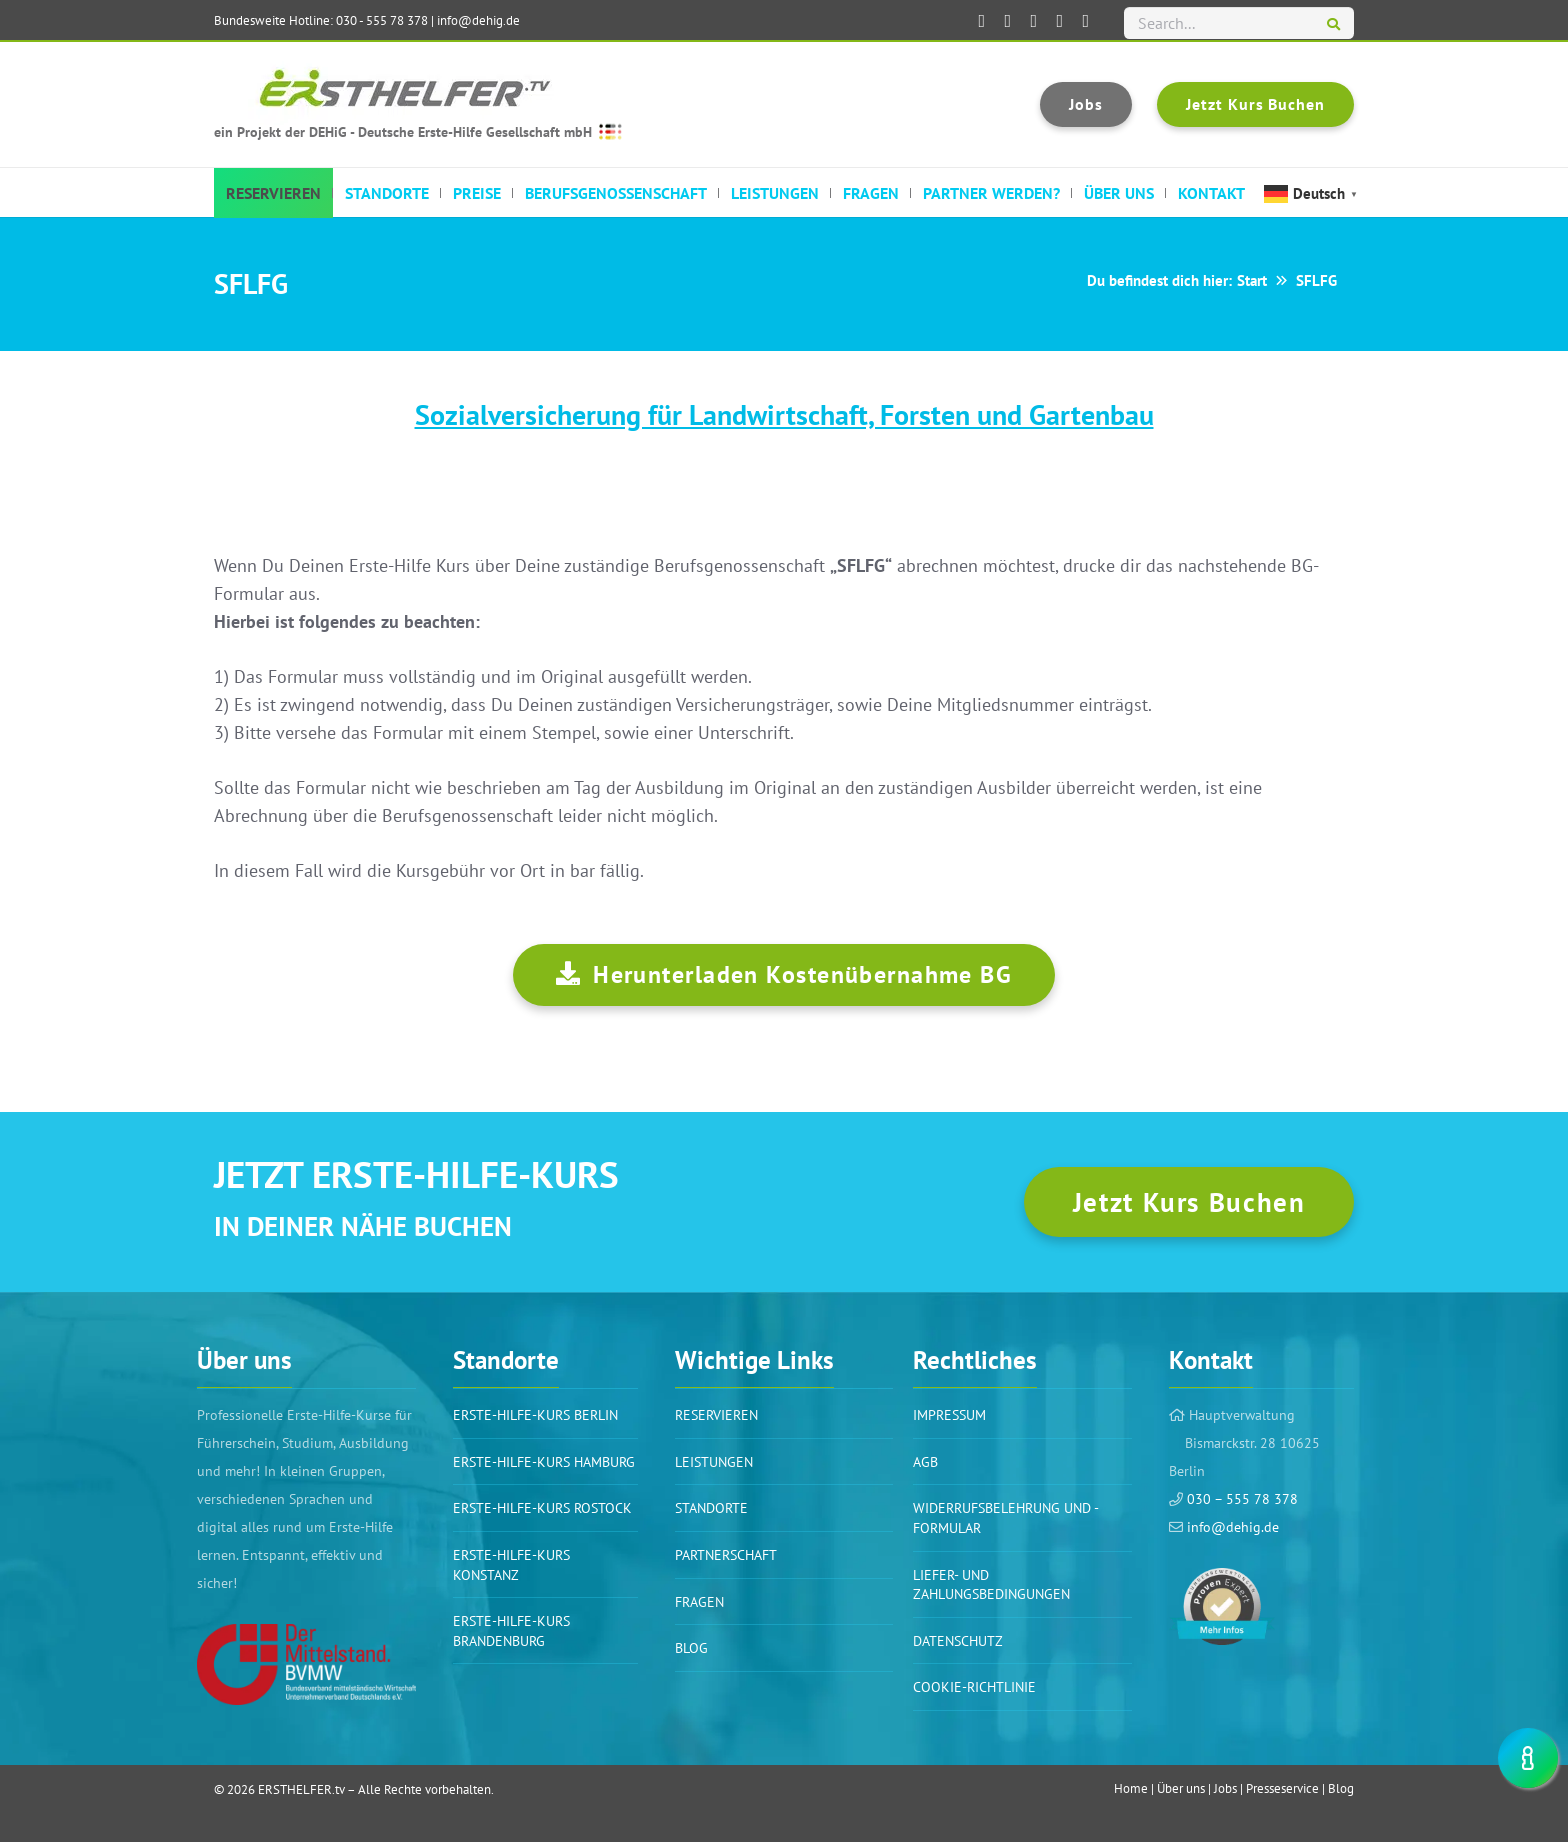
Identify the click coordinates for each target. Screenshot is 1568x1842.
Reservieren (716, 1415)
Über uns (1181, 1788)
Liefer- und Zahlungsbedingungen (991, 1585)
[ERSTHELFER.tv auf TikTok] (1086, 21)
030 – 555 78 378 (1240, 1499)
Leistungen (714, 1462)
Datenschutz (958, 1641)
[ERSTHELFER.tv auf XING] (1034, 21)
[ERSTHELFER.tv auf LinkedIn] (1008, 21)
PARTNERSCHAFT (726, 1555)
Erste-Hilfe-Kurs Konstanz (511, 1565)
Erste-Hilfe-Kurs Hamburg (544, 1462)
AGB (925, 1462)
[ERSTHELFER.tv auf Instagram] (1060, 21)
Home (1131, 1788)
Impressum (949, 1415)
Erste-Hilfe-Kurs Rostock (542, 1508)
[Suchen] (1333, 25)
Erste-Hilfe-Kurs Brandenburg (511, 1631)
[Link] (306, 1664)
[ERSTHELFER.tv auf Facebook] (982, 21)
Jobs (1225, 1788)
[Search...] (1239, 23)
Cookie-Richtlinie (974, 1687)
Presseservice (1282, 1788)
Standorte (711, 1508)
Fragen (699, 1602)
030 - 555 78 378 (382, 20)
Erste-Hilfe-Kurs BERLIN (535, 1415)
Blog (1341, 1788)
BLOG (691, 1648)
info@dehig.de (478, 20)
